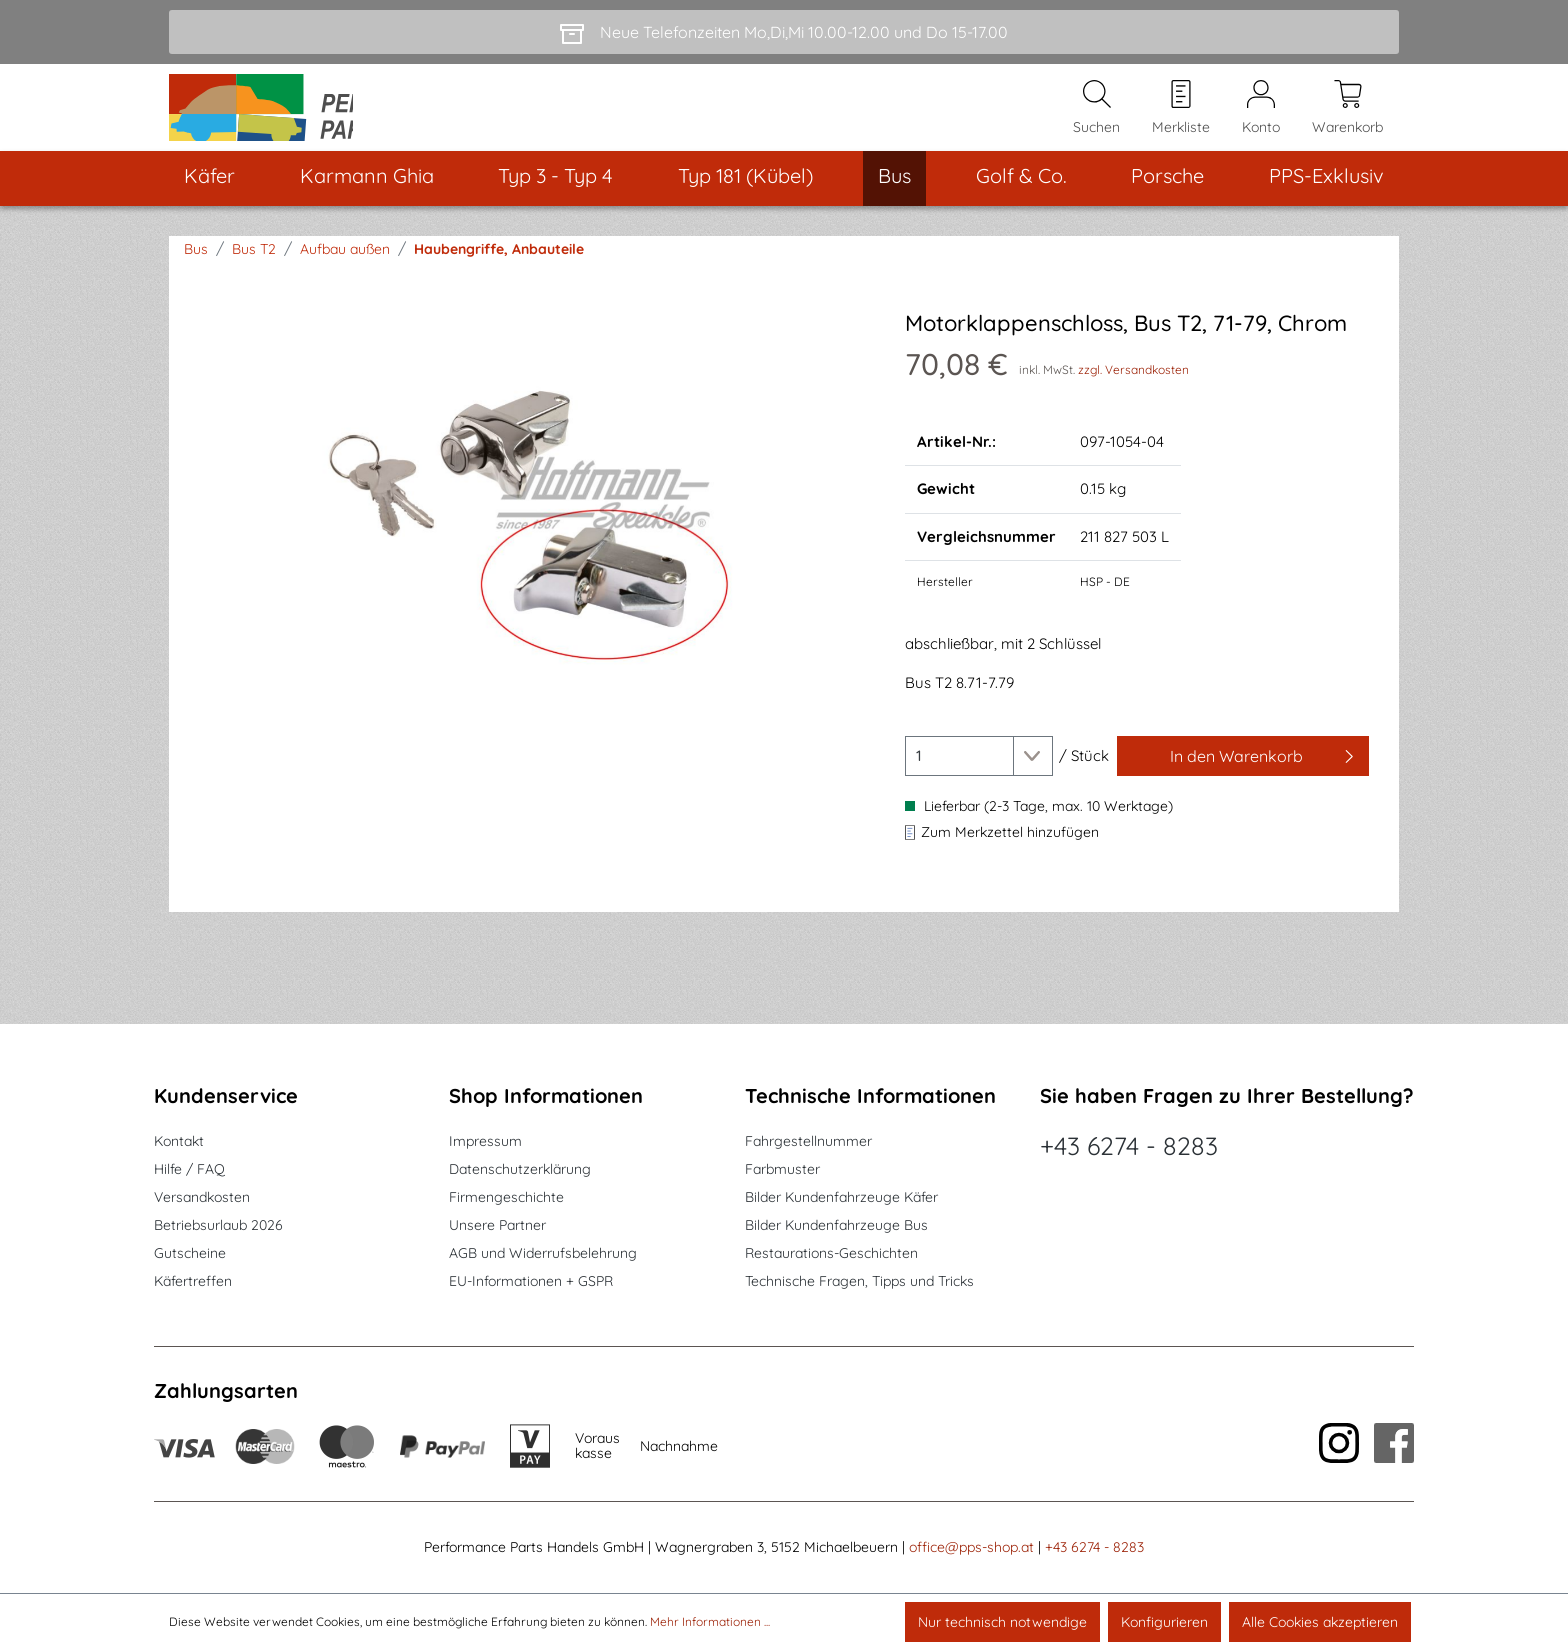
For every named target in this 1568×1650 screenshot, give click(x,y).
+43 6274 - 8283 (1129, 1146)
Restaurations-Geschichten (831, 1254)
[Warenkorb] (1347, 121)
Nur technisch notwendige (1002, 1622)
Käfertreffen (193, 1282)
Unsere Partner (497, 1226)
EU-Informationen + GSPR (531, 1282)
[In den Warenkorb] (1243, 783)
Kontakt (179, 1142)
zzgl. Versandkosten (1133, 395)
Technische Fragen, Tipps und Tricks (859, 1282)
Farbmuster (782, 1170)
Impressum (485, 1142)
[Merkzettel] (1181, 121)
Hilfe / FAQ (189, 1170)
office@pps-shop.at (971, 1548)
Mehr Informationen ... (710, 1621)
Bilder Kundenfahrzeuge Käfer (841, 1198)
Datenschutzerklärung (520, 1170)
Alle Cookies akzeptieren (1320, 1622)
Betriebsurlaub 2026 (218, 1226)
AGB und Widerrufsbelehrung (543, 1254)
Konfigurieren (1164, 1622)
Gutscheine (190, 1254)
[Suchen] (1096, 121)
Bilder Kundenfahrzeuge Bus (836, 1226)
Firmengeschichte (506, 1198)
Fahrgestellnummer (808, 1142)
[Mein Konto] (1261, 121)
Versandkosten (202, 1198)
